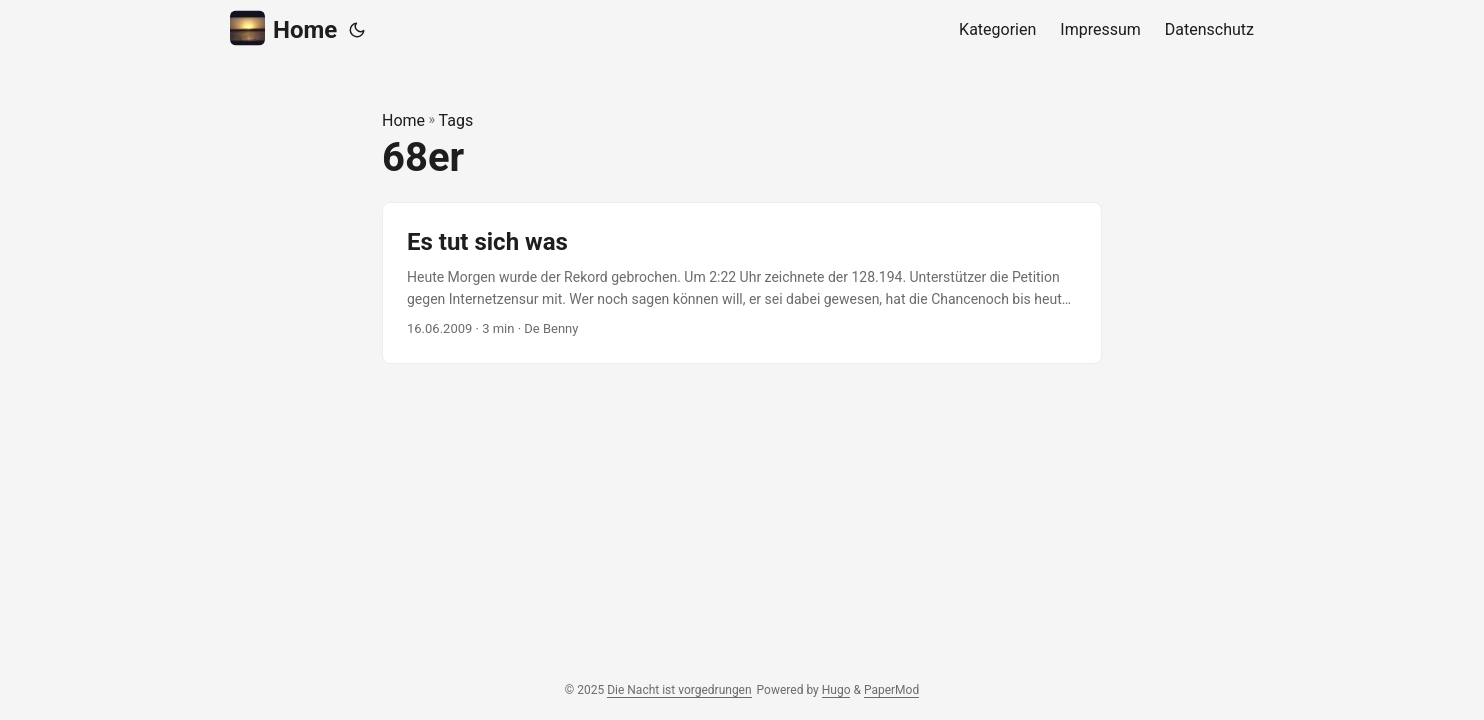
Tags (456, 120)
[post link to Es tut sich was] (742, 283)
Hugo (836, 690)
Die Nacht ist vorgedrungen (679, 690)
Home (283, 28)
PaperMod (891, 690)
